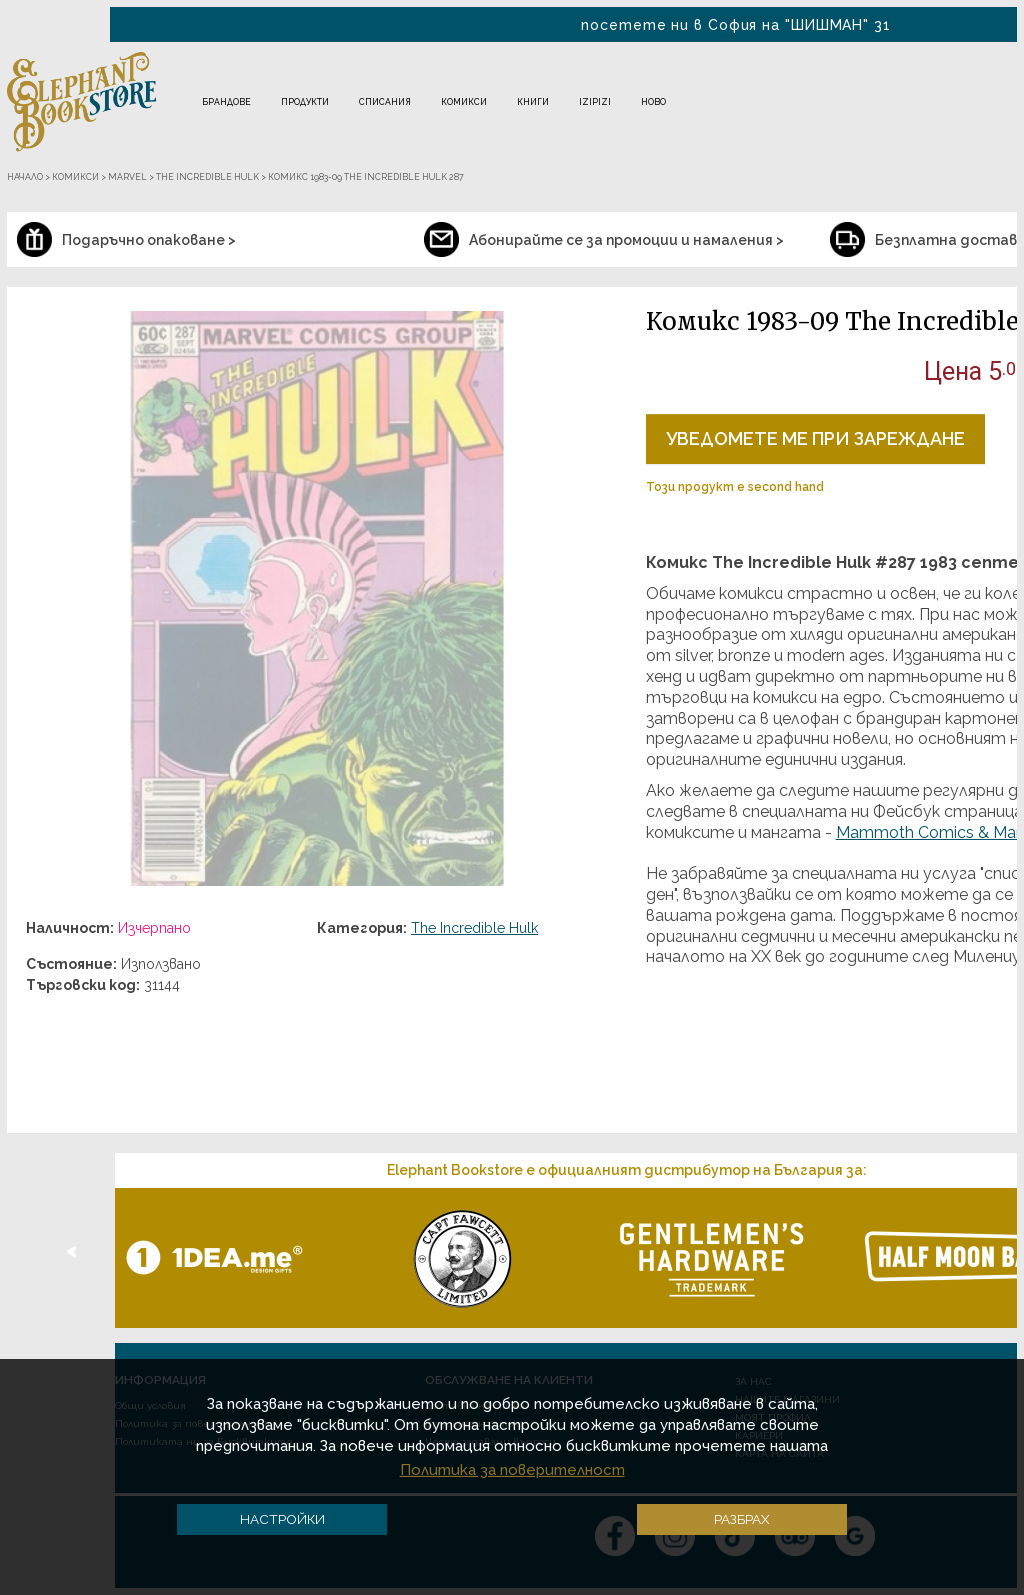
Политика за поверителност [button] (512, 1470)
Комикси (464, 102)
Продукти (305, 102)
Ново (653, 102)
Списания (385, 102)
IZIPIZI (595, 102)
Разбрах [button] (742, 1519)
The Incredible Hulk (474, 928)
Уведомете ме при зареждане (815, 438)
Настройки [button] (282, 1519)
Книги (533, 102)
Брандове (226, 102)
